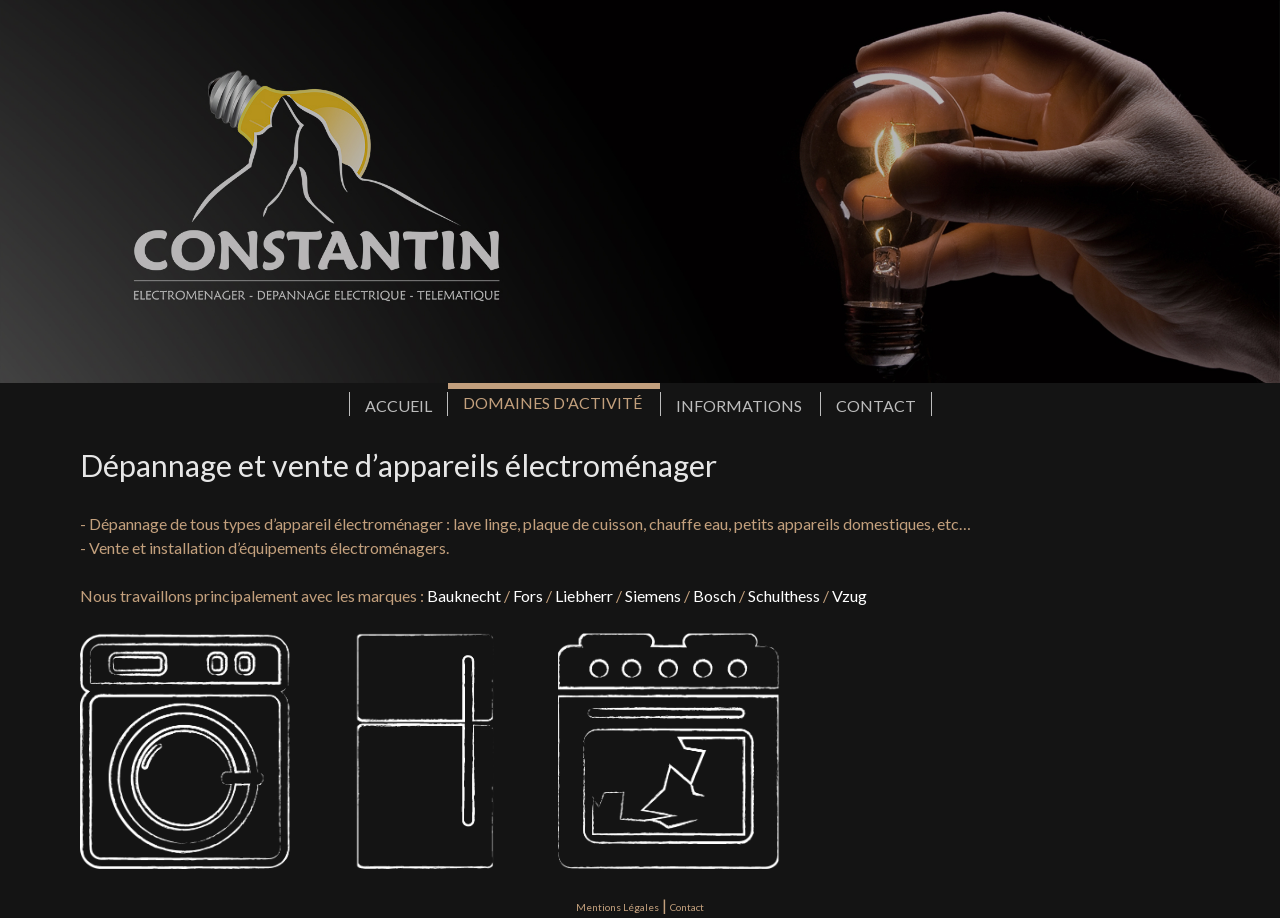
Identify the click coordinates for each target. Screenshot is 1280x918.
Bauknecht (464, 595)
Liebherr (584, 595)
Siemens (653, 595)
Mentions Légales (617, 907)
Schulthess (784, 595)
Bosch (714, 595)
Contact (687, 907)
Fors (528, 595)
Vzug (849, 595)
